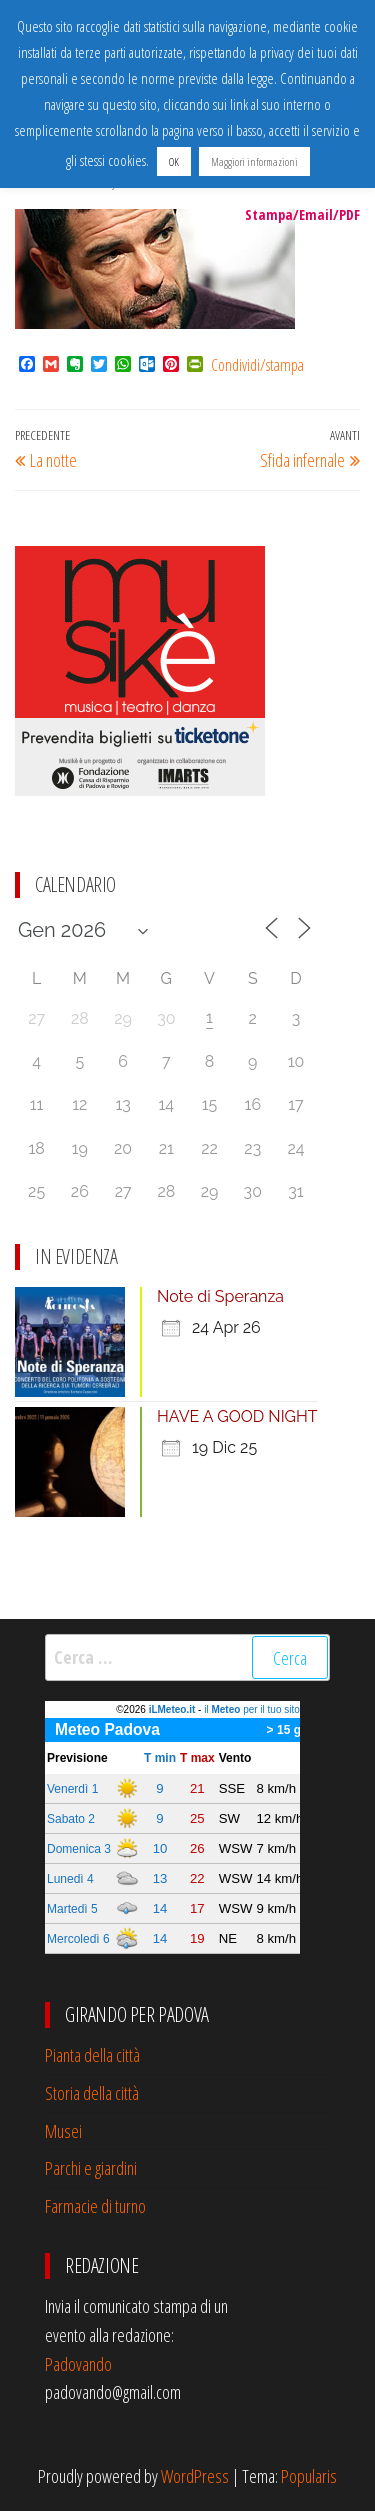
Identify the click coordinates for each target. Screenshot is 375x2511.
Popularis (309, 2476)
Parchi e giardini (91, 2168)
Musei (63, 2131)
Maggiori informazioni (254, 161)
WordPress (195, 2476)
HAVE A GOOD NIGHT (237, 1416)
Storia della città (92, 2093)
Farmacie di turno (95, 2206)
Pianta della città (92, 2055)
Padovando (78, 2364)
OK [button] (174, 161)
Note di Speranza (220, 1296)
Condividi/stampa (257, 365)
